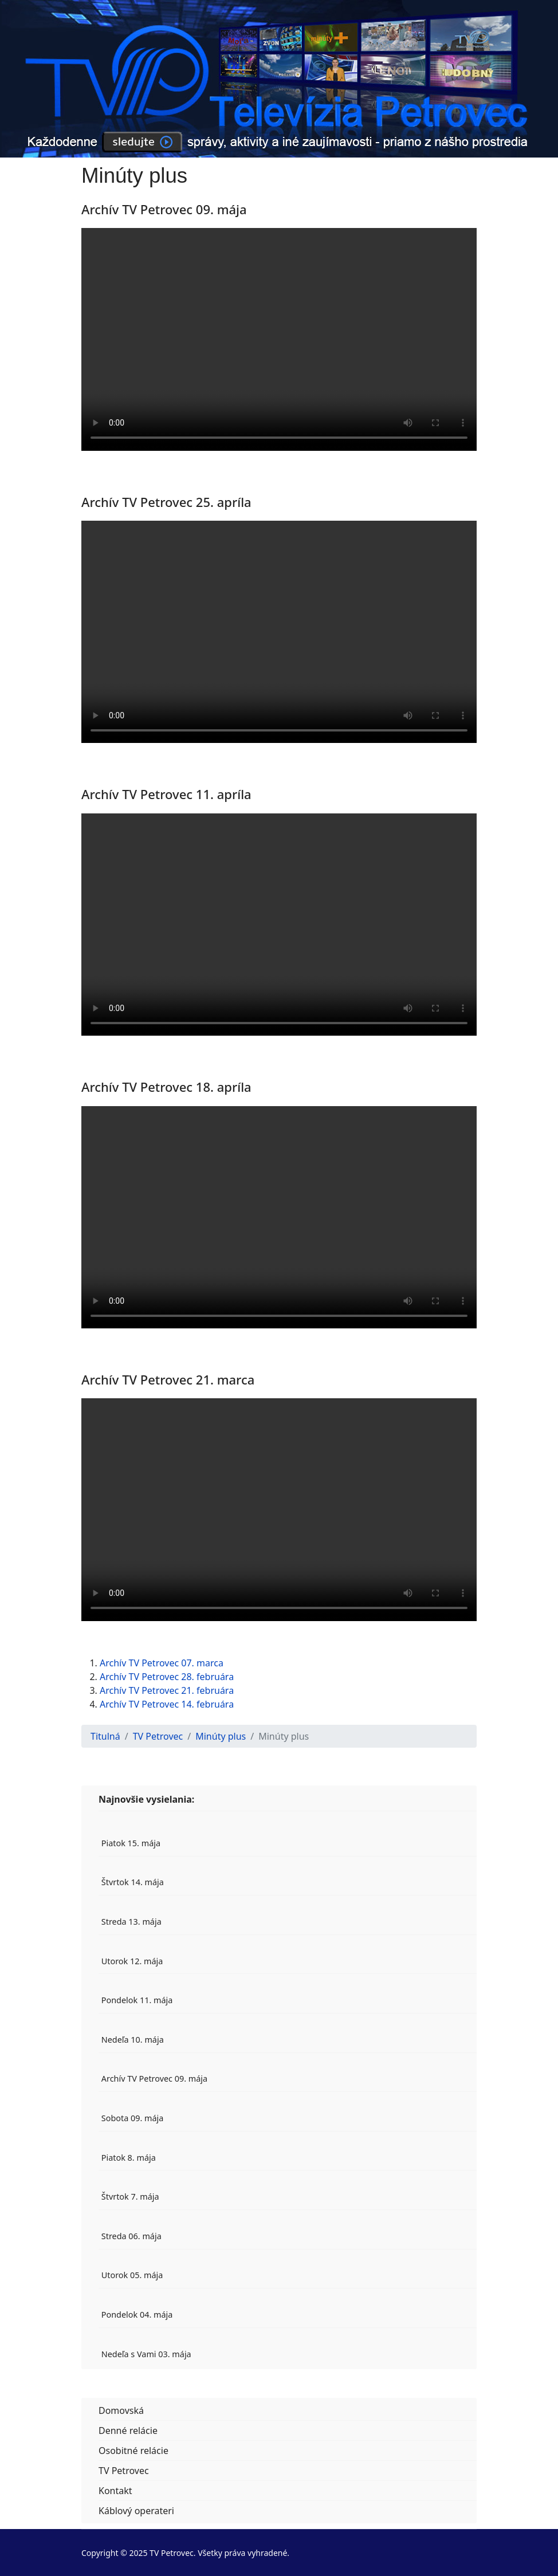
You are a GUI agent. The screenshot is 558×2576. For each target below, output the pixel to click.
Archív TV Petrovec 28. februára (167, 1676)
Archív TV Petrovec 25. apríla (166, 501)
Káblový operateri (136, 2510)
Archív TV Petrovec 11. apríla (166, 794)
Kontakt (115, 2490)
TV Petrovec (124, 2470)
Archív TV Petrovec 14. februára (167, 1704)
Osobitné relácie (133, 2450)
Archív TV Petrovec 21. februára (167, 1690)
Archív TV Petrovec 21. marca (167, 1379)
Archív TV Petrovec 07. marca (161, 1663)
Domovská (121, 2410)
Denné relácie (128, 2430)
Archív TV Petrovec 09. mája (164, 209)
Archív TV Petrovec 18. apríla (166, 1086)
